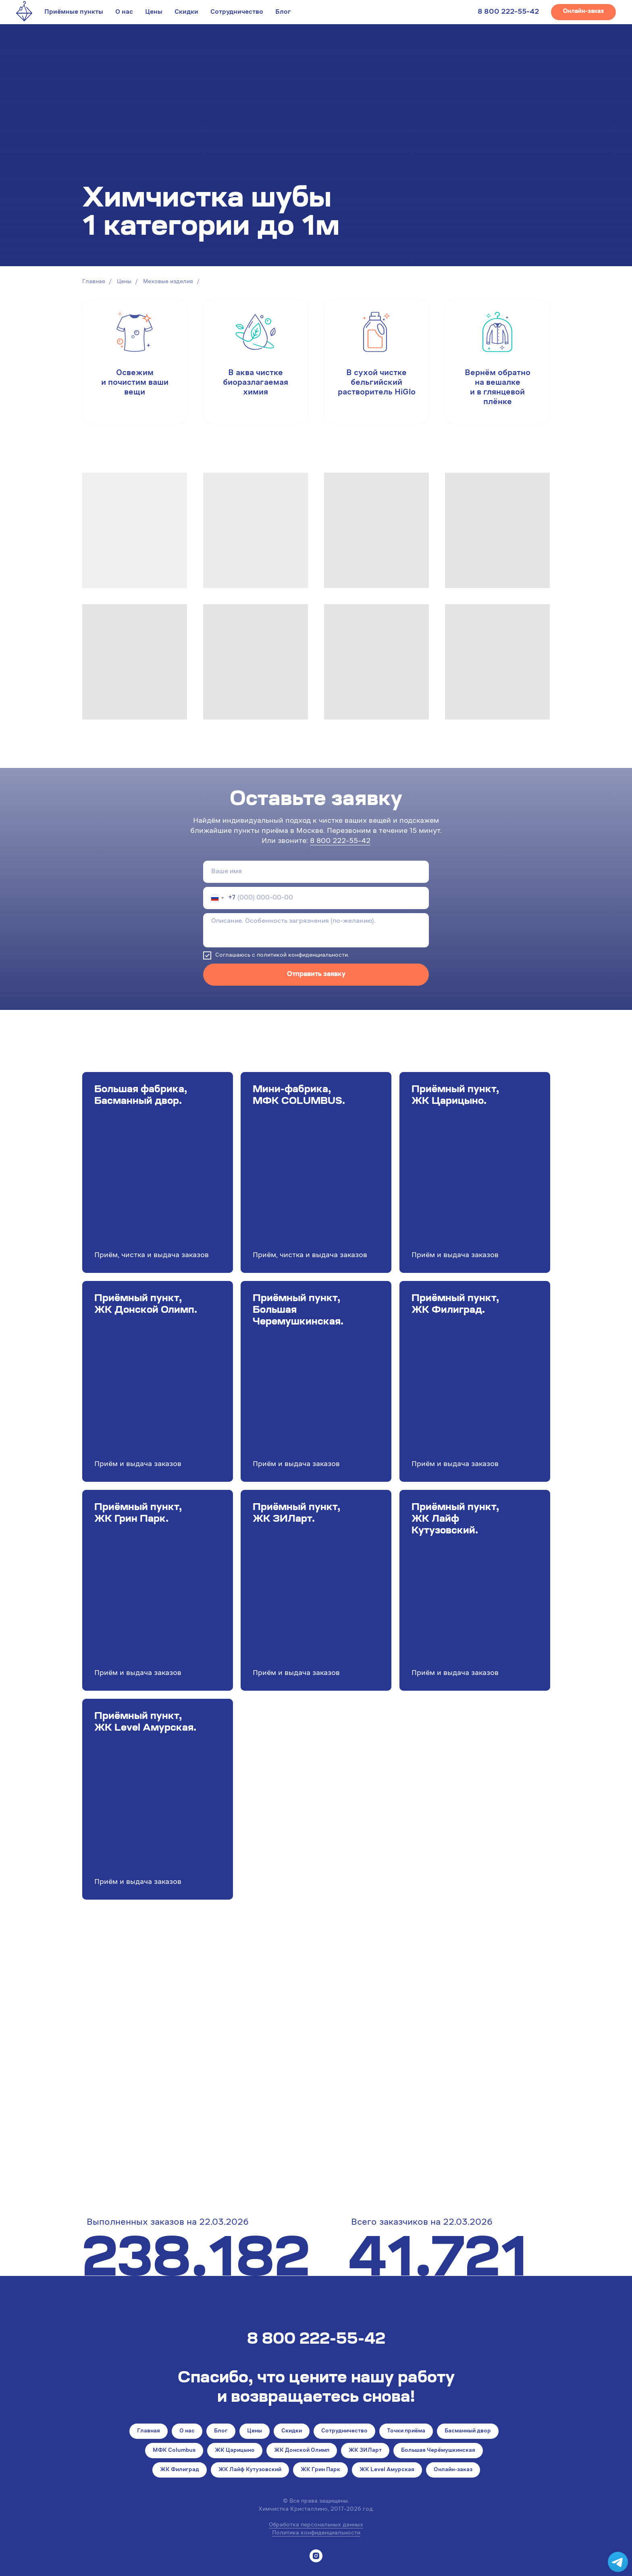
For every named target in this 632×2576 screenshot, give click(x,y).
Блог (283, 12)
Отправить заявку (316, 974)
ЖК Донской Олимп (301, 2450)
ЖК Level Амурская (387, 2470)
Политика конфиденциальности (316, 2533)
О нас (124, 12)
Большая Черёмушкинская (438, 2450)
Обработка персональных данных (316, 2525)
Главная (93, 282)
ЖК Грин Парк (320, 2470)
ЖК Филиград (179, 2470)
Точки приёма (406, 2431)
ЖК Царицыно (235, 2450)
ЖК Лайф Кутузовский (249, 2470)
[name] (316, 872)
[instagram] (316, 2555)
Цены (153, 12)
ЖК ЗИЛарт (365, 2450)
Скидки (186, 12)
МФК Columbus (174, 2450)
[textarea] (316, 930)
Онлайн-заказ (453, 2470)
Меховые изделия (168, 282)
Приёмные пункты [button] (73, 12)
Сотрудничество (236, 12)
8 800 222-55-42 (508, 12)
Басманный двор (468, 2431)
